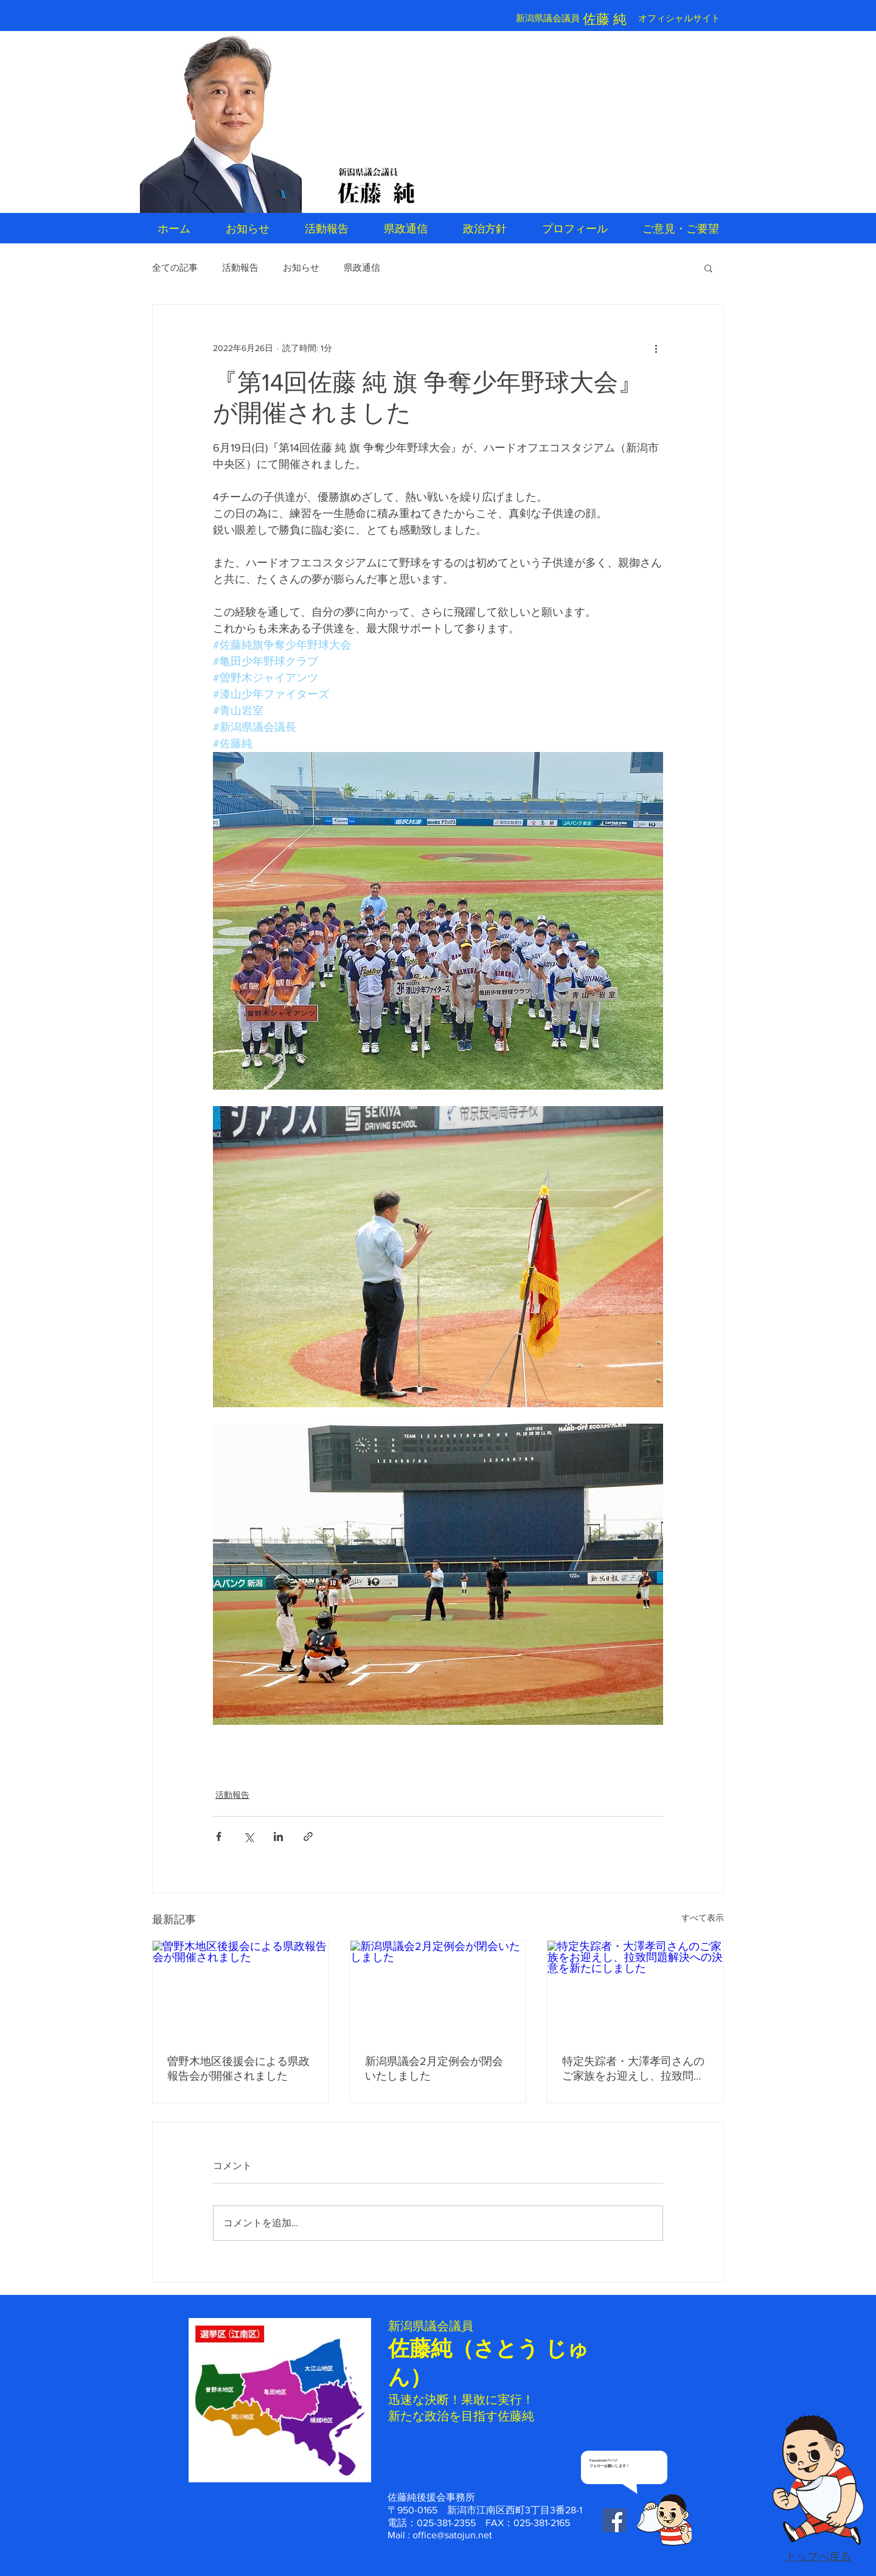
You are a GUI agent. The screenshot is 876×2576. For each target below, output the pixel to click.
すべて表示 (702, 1918)
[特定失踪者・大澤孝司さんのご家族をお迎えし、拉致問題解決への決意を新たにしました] (635, 1990)
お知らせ (301, 267)
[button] (708, 268)
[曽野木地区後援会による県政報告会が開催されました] (240, 1990)
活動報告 (240, 267)
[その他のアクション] (655, 348)
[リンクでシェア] (308, 1836)
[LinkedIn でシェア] (278, 1836)
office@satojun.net (452, 2535)
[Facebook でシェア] (218, 1836)
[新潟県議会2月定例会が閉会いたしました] (438, 1990)
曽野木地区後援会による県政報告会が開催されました (238, 2068)
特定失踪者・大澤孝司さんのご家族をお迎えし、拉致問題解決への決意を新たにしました (633, 2069)
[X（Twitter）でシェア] (248, 1836)
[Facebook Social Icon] (614, 2520)
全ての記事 (175, 267)
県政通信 (362, 267)
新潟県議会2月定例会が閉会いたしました (434, 2068)
